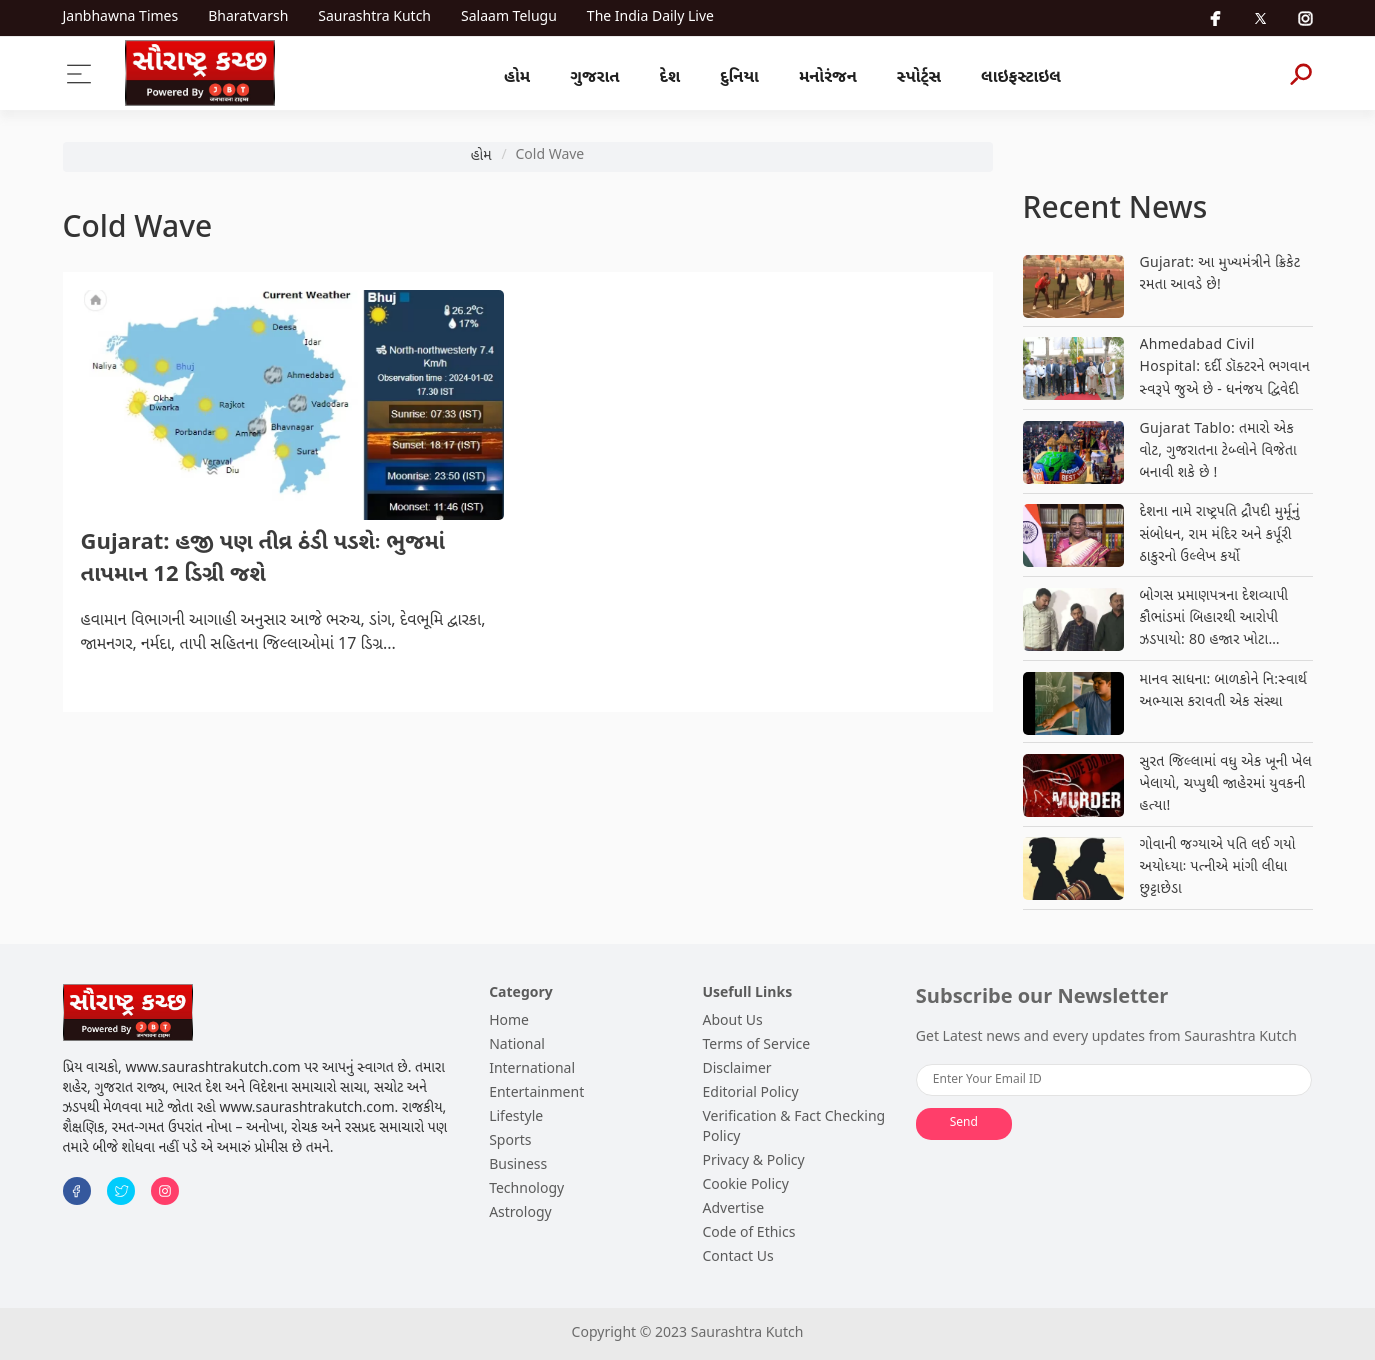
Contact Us (737, 1257)
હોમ (517, 78)
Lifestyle (516, 1117)
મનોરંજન (828, 78)
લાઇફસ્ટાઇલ (1021, 78)
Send (964, 1123)
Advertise (733, 1209)
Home (509, 1021)
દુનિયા (739, 78)
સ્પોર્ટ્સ (919, 78)
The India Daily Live (650, 18)
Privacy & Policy (753, 1161)
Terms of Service (756, 1045)
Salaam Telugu (509, 18)
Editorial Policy (750, 1093)
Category (521, 993)
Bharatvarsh (248, 18)
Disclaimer (736, 1069)
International (532, 1069)
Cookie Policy (745, 1185)
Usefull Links (747, 993)
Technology (526, 1189)
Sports (510, 1141)
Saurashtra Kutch (374, 18)
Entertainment (536, 1093)
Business (518, 1165)
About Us (732, 1021)
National (517, 1045)
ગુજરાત (594, 78)
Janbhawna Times (121, 18)
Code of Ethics (748, 1233)
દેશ (670, 78)
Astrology (520, 1213)
